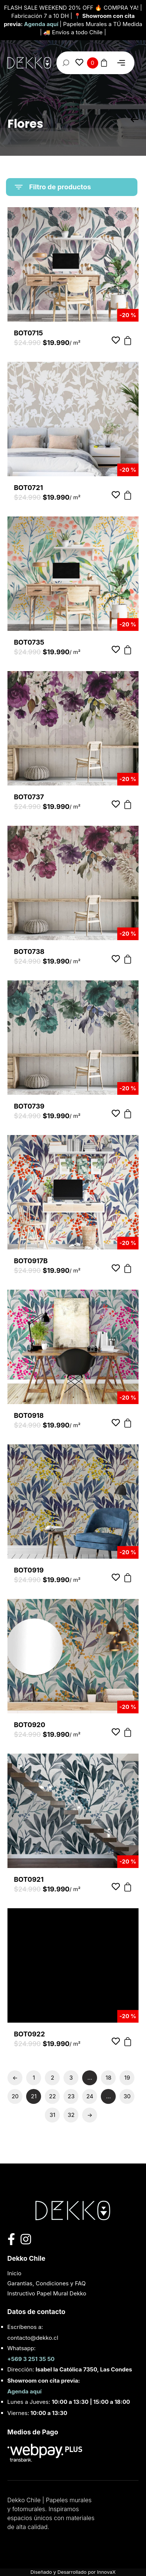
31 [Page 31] (52, 2114)
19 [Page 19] (127, 2077)
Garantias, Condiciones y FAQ (46, 2283)
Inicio (14, 2273)
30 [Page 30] (127, 2096)
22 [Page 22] (52, 2096)
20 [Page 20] (15, 2096)
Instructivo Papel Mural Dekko (47, 2293)
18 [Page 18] (108, 2077)
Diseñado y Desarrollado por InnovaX (72, 2572)
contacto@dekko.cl (32, 2337)
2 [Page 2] (52, 2077)
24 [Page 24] (89, 2096)
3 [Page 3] (71, 2077)
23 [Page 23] (71, 2096)
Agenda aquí (41, 24)
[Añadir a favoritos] (116, 340)
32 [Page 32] (71, 2114)
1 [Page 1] (33, 2077)
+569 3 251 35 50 (31, 2358)
